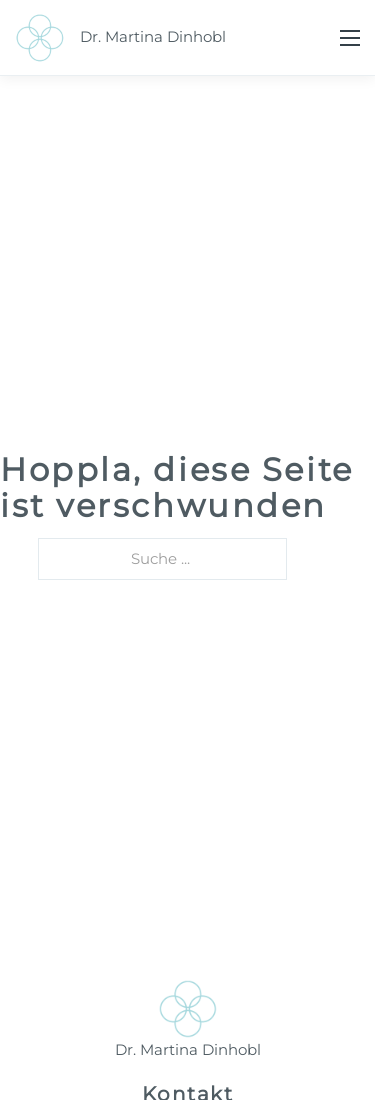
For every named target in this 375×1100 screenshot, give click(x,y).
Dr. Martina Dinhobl (153, 36)
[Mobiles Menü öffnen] (350, 38)
